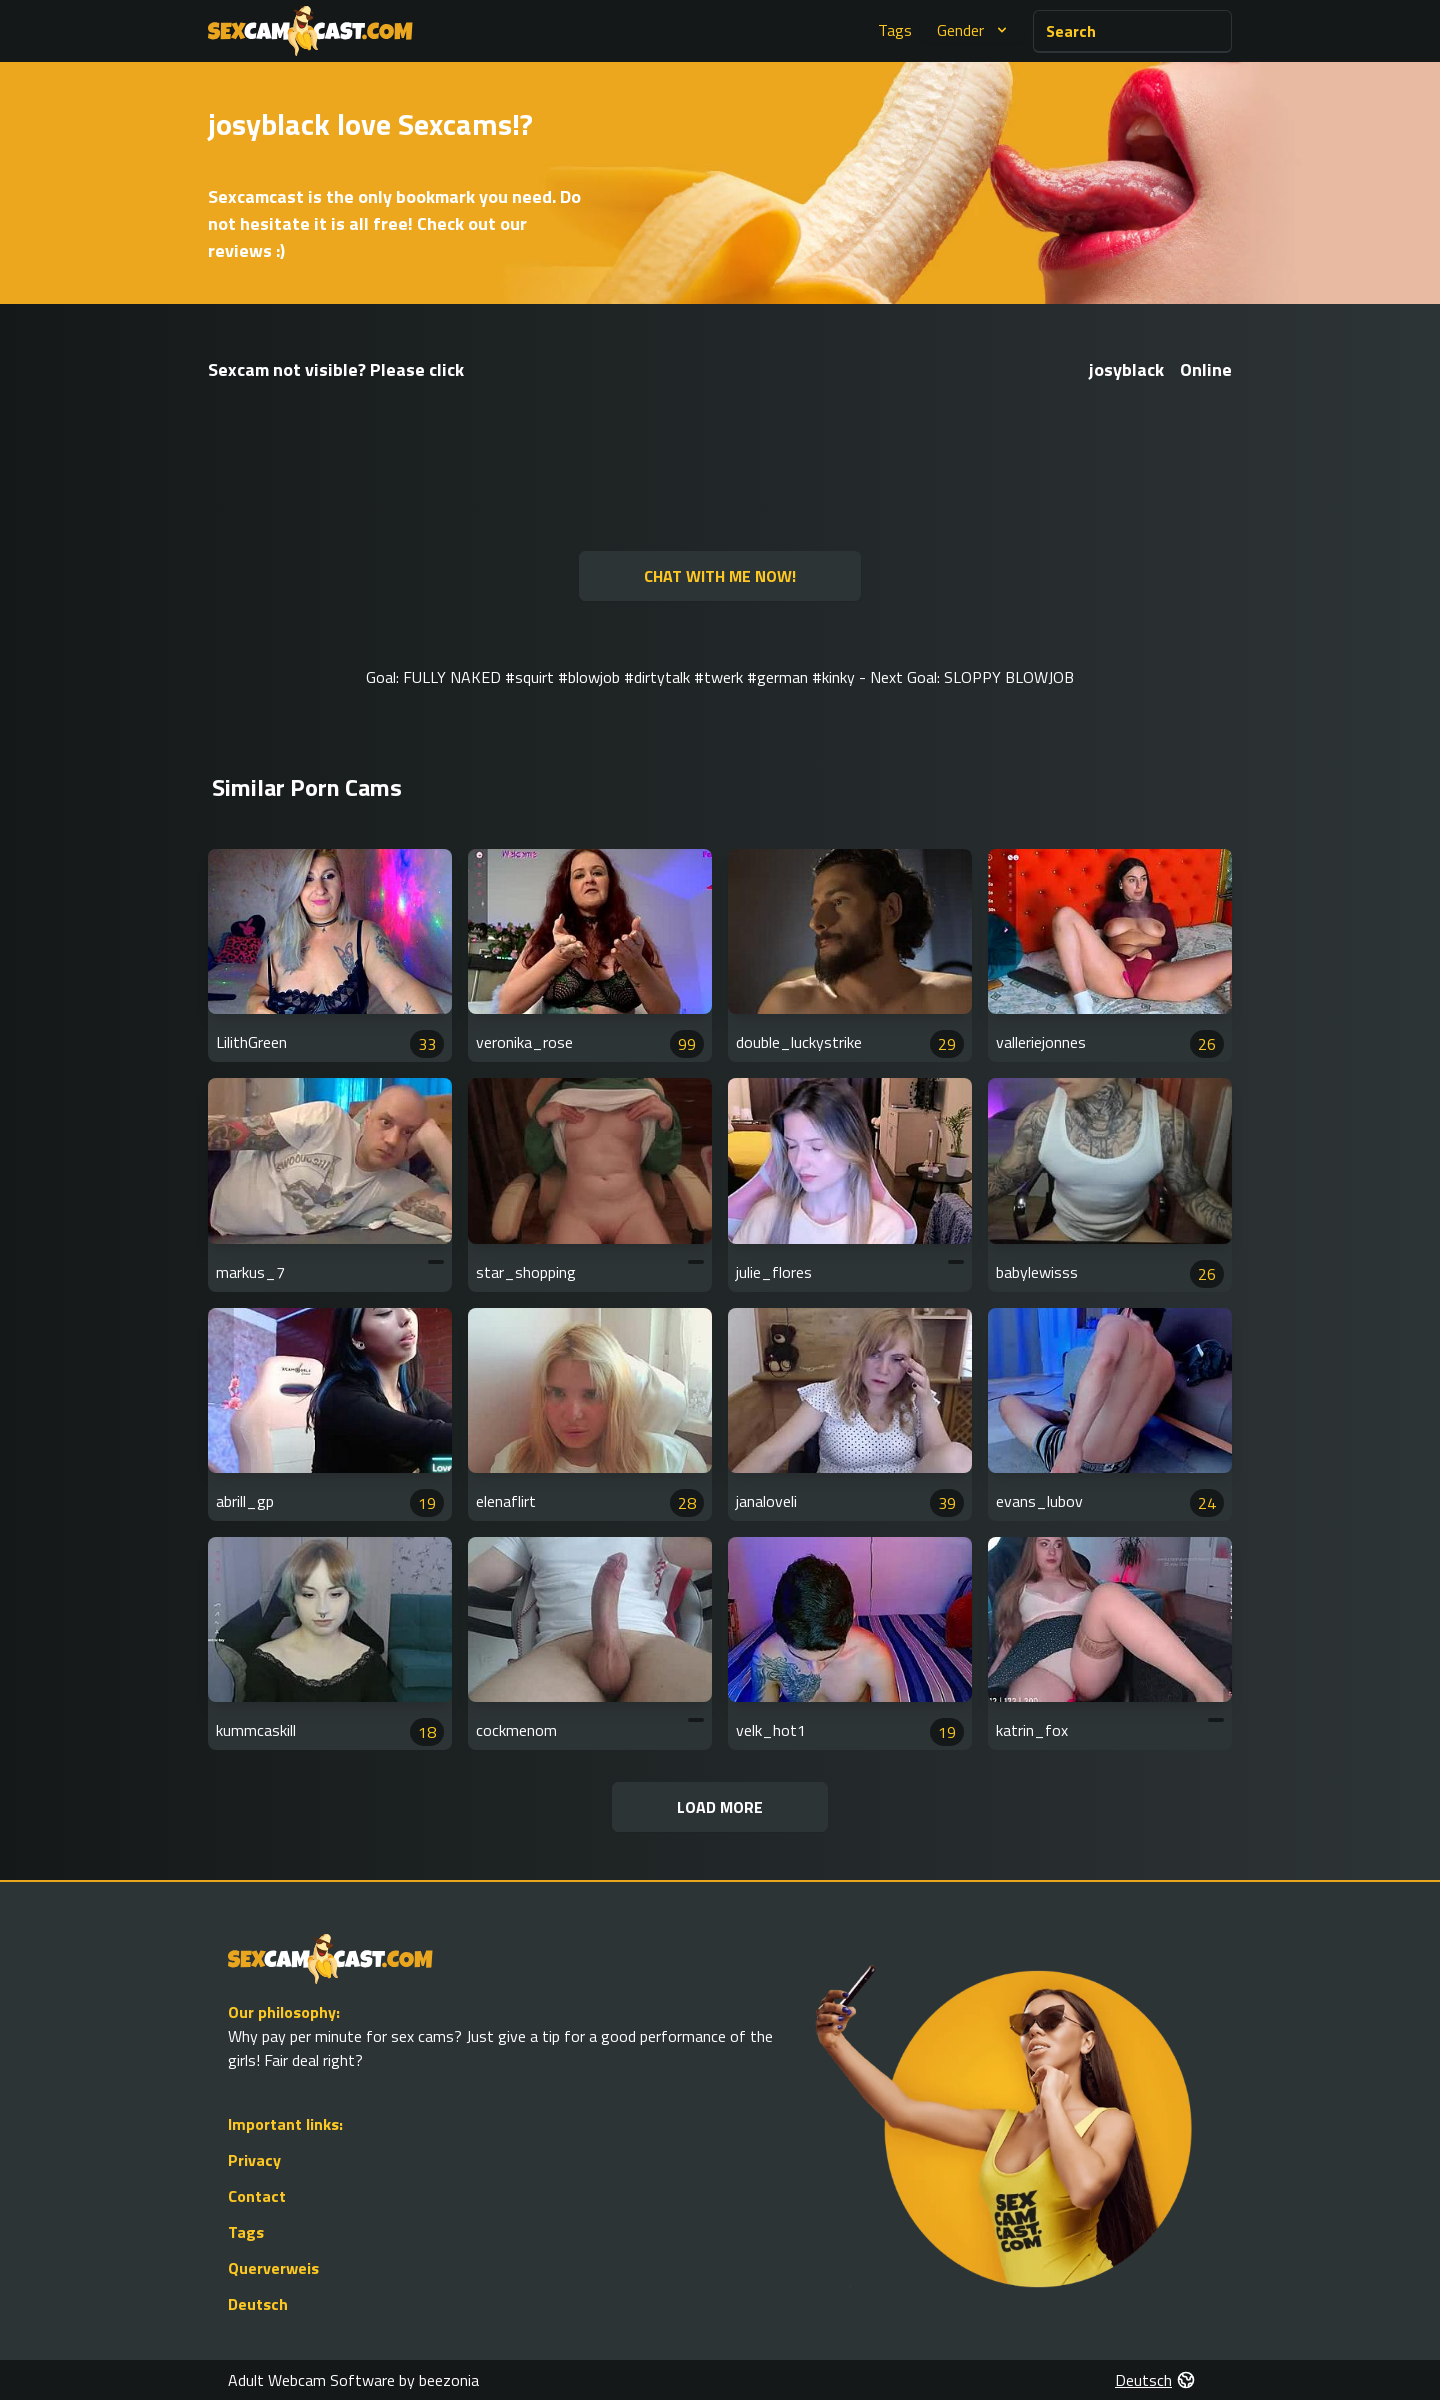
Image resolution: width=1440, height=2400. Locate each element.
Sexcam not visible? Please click (336, 369)
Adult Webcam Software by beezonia (353, 2380)
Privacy (254, 2160)
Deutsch (258, 2304)
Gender (974, 30)
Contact (257, 2196)
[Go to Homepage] (310, 31)
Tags (895, 30)
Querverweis (273, 2268)
